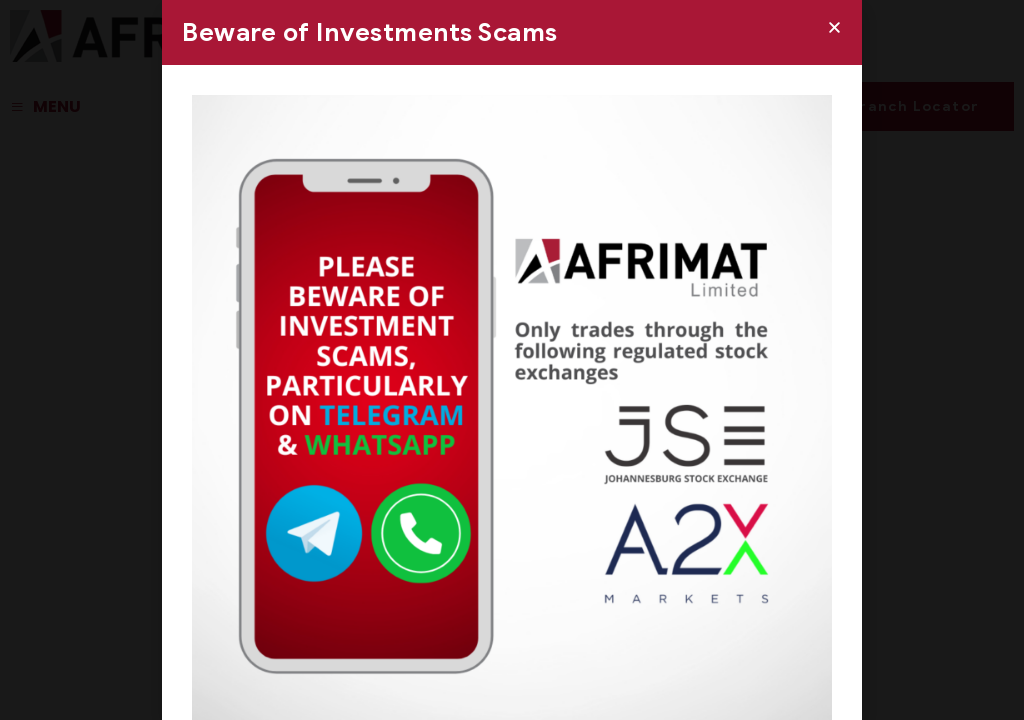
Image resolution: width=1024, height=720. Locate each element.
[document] (512, 360)
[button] (834, 27)
